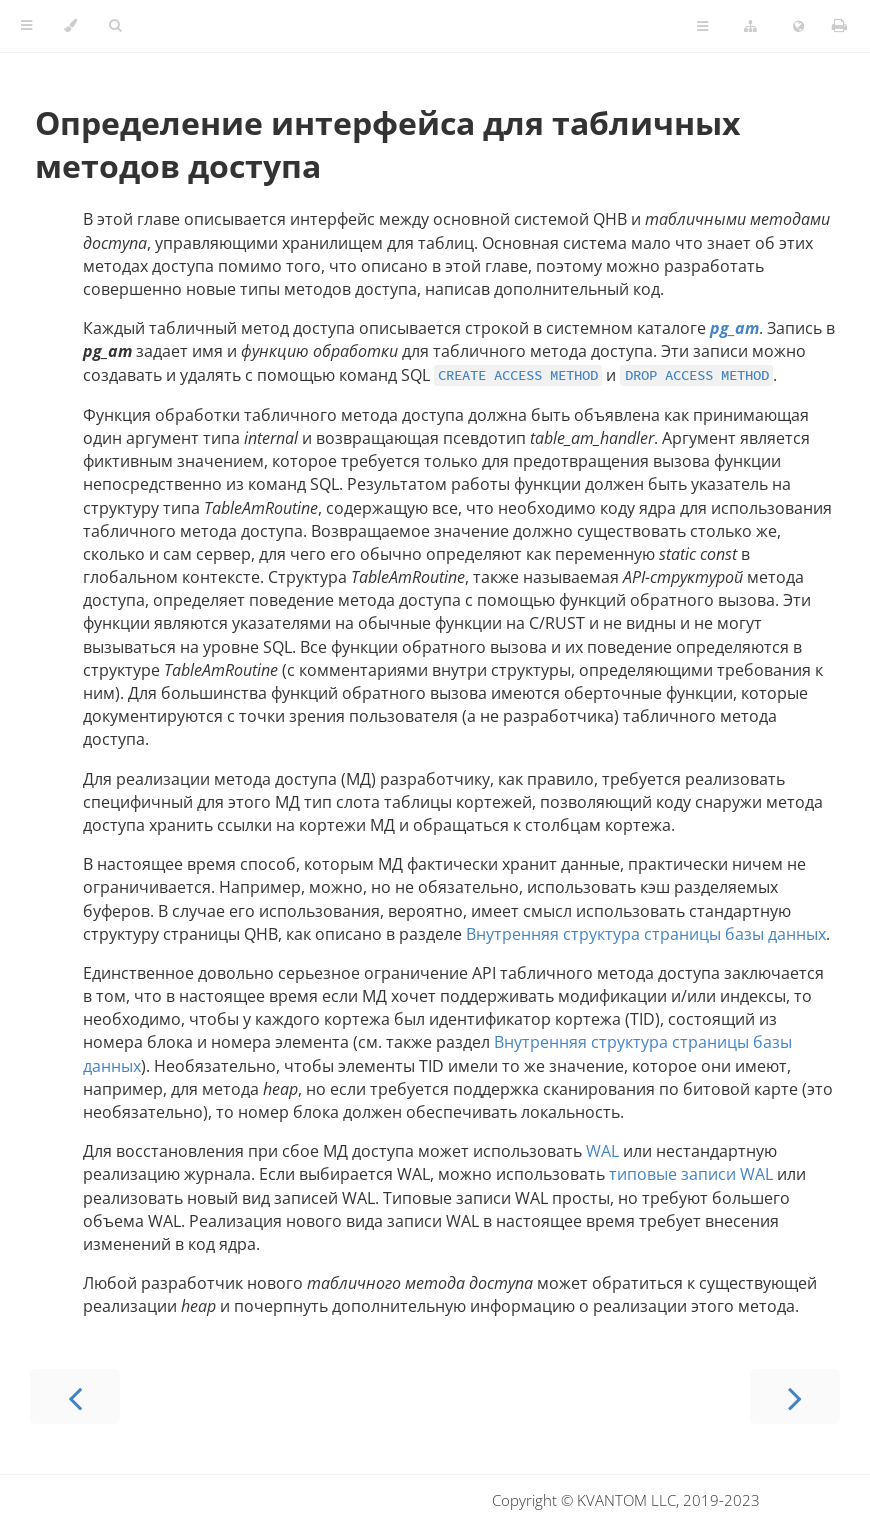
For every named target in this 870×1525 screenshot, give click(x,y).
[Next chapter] (795, 1396)
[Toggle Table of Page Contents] (702, 27)
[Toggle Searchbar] (115, 26)
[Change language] (798, 27)
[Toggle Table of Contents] (26, 26)
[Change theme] (70, 26)
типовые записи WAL (691, 1174)
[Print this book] (839, 25)
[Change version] (750, 27)
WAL (602, 1151)
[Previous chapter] (75, 1396)
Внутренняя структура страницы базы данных (646, 934)
